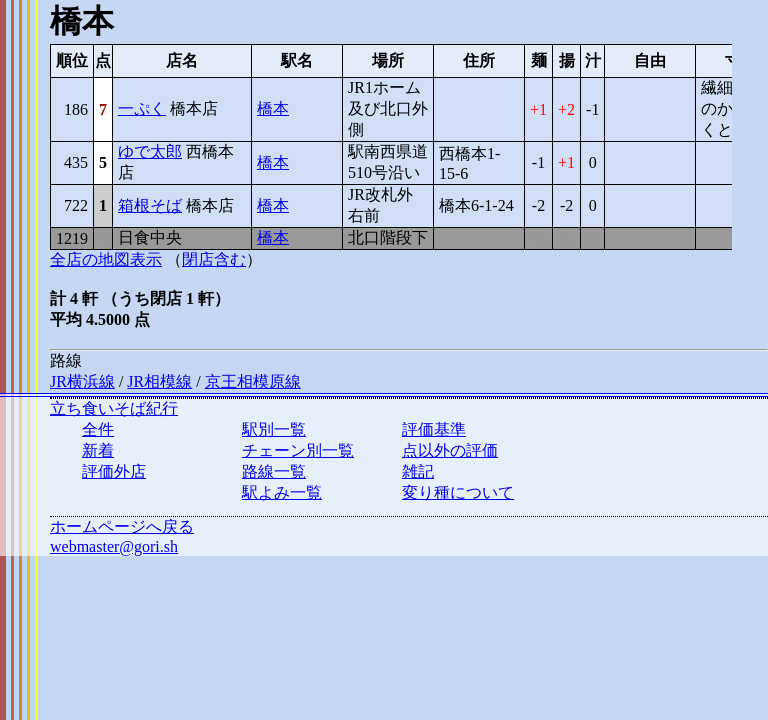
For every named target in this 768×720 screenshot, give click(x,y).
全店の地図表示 (106, 259)
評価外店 (114, 471)
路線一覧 (274, 471)
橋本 (273, 108)
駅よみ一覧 (282, 492)
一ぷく (142, 108)
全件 (98, 429)
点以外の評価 (450, 450)
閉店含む (214, 259)
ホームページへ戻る (122, 526)
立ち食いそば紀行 (114, 408)
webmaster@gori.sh (114, 546)
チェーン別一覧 (298, 450)
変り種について (458, 492)
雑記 (418, 471)
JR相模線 (159, 381)
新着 (98, 450)
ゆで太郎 (150, 151)
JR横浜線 (82, 381)
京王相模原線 (253, 381)
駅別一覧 (274, 429)
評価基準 (434, 429)
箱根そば (150, 205)
